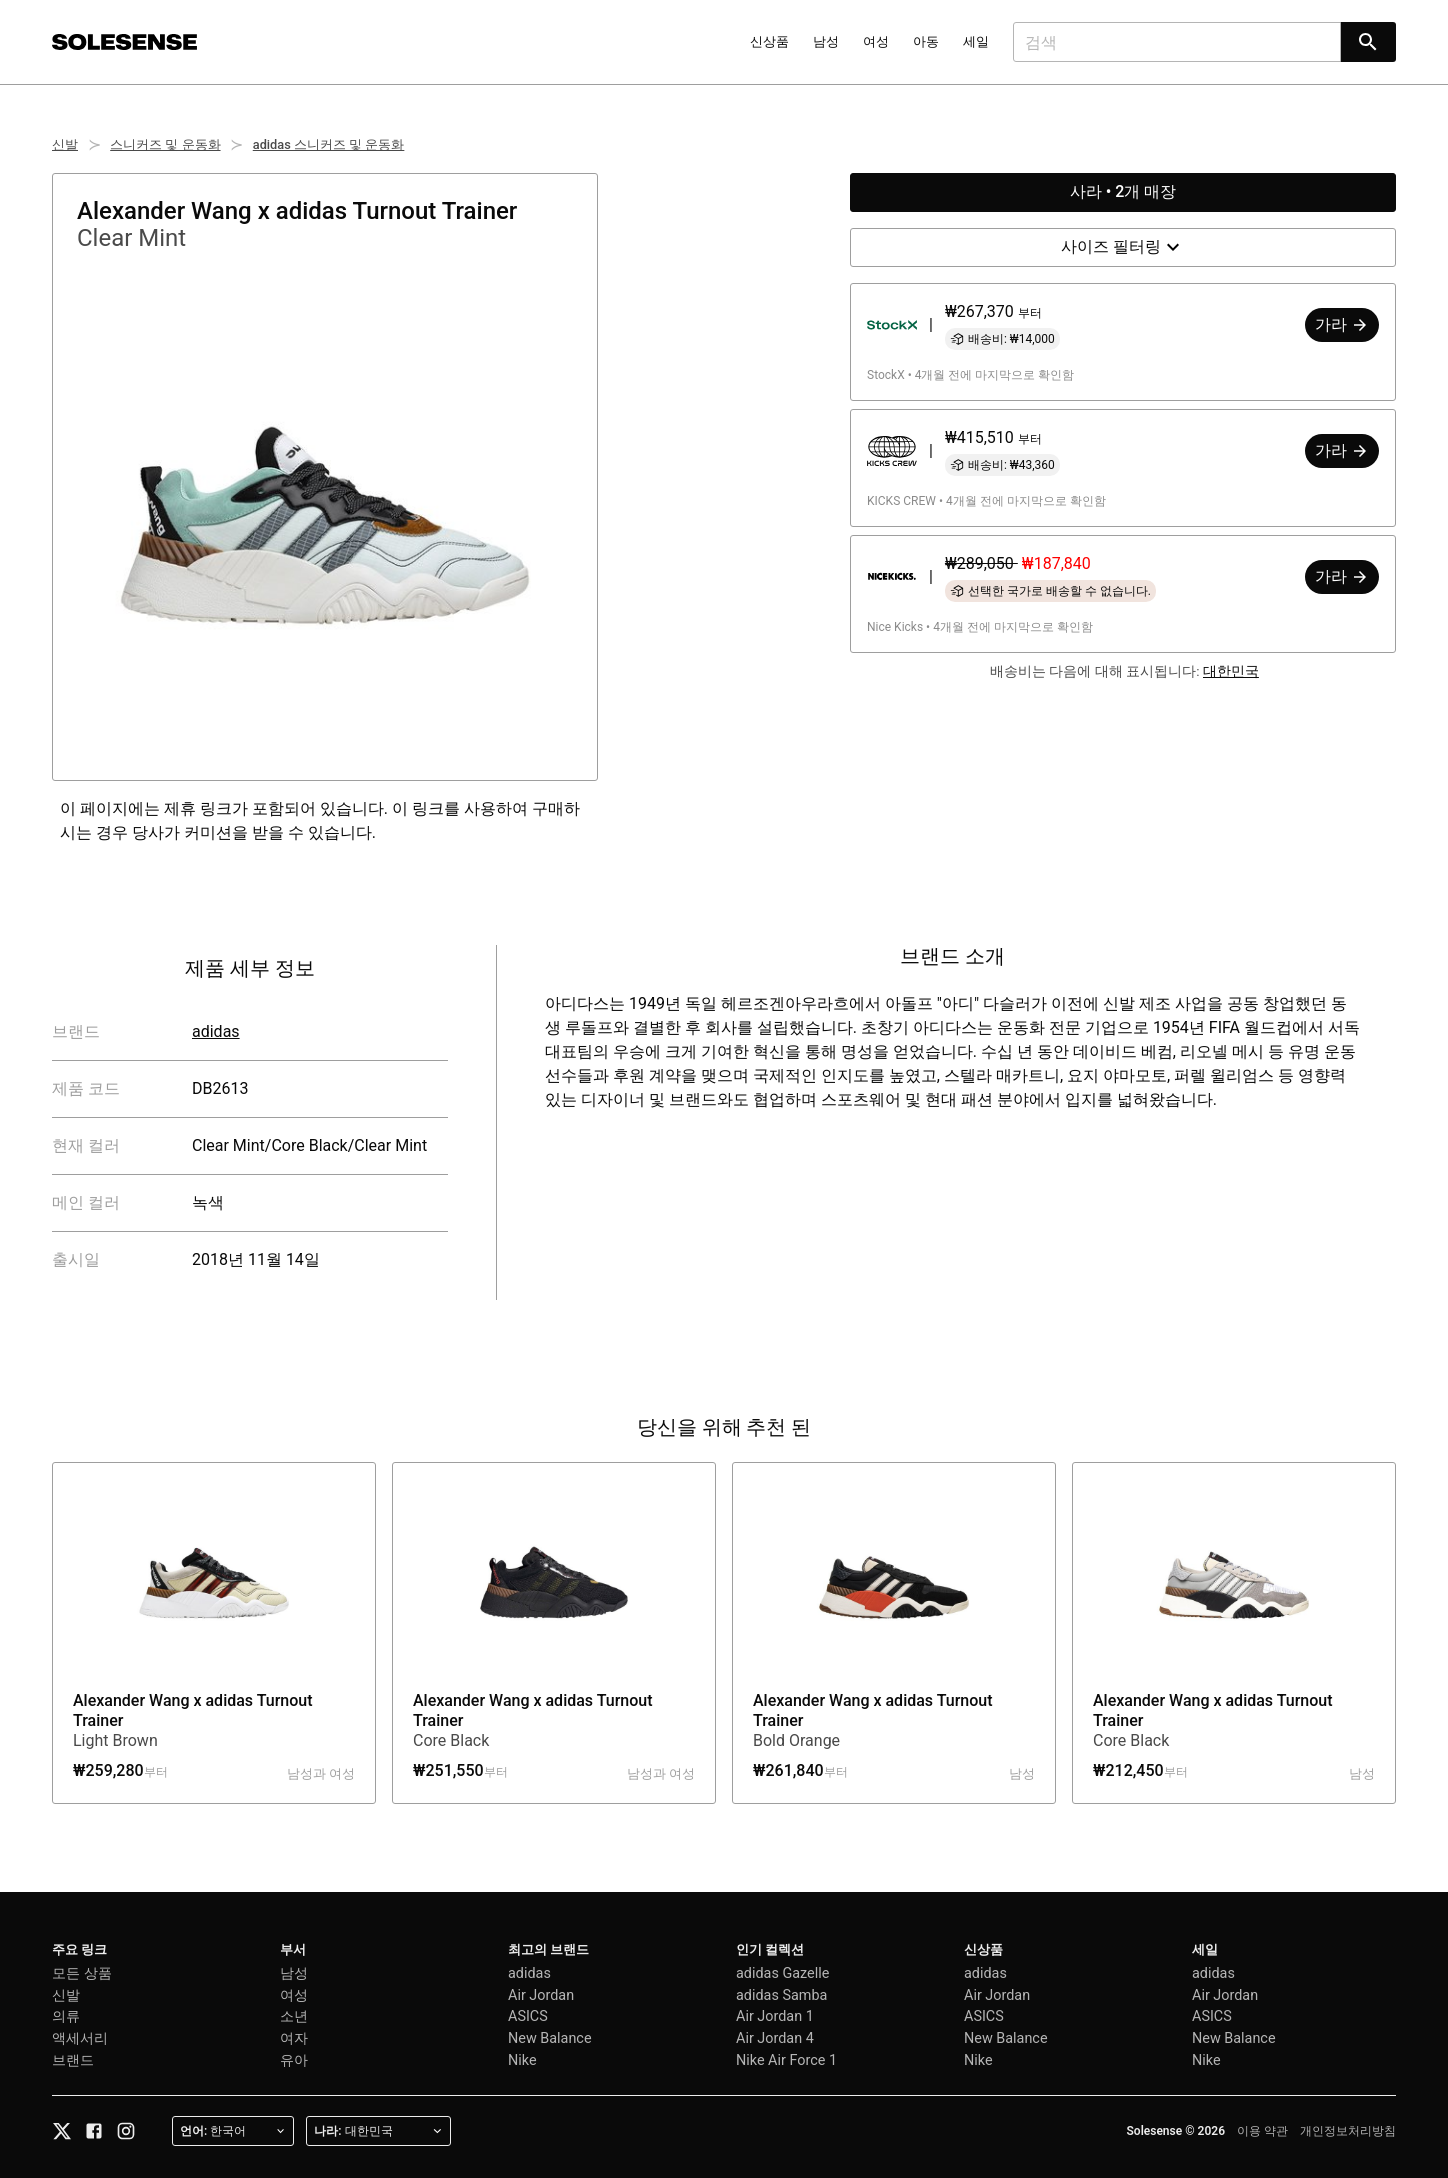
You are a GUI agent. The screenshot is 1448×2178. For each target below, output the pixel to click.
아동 (926, 41)
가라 (1342, 324)
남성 (826, 41)
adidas (216, 1031)
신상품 (769, 41)
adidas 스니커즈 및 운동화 (329, 144)
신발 (65, 144)
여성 (876, 41)
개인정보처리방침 (1348, 2131)
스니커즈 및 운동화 (165, 144)
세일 (976, 41)
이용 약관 (1262, 2131)
